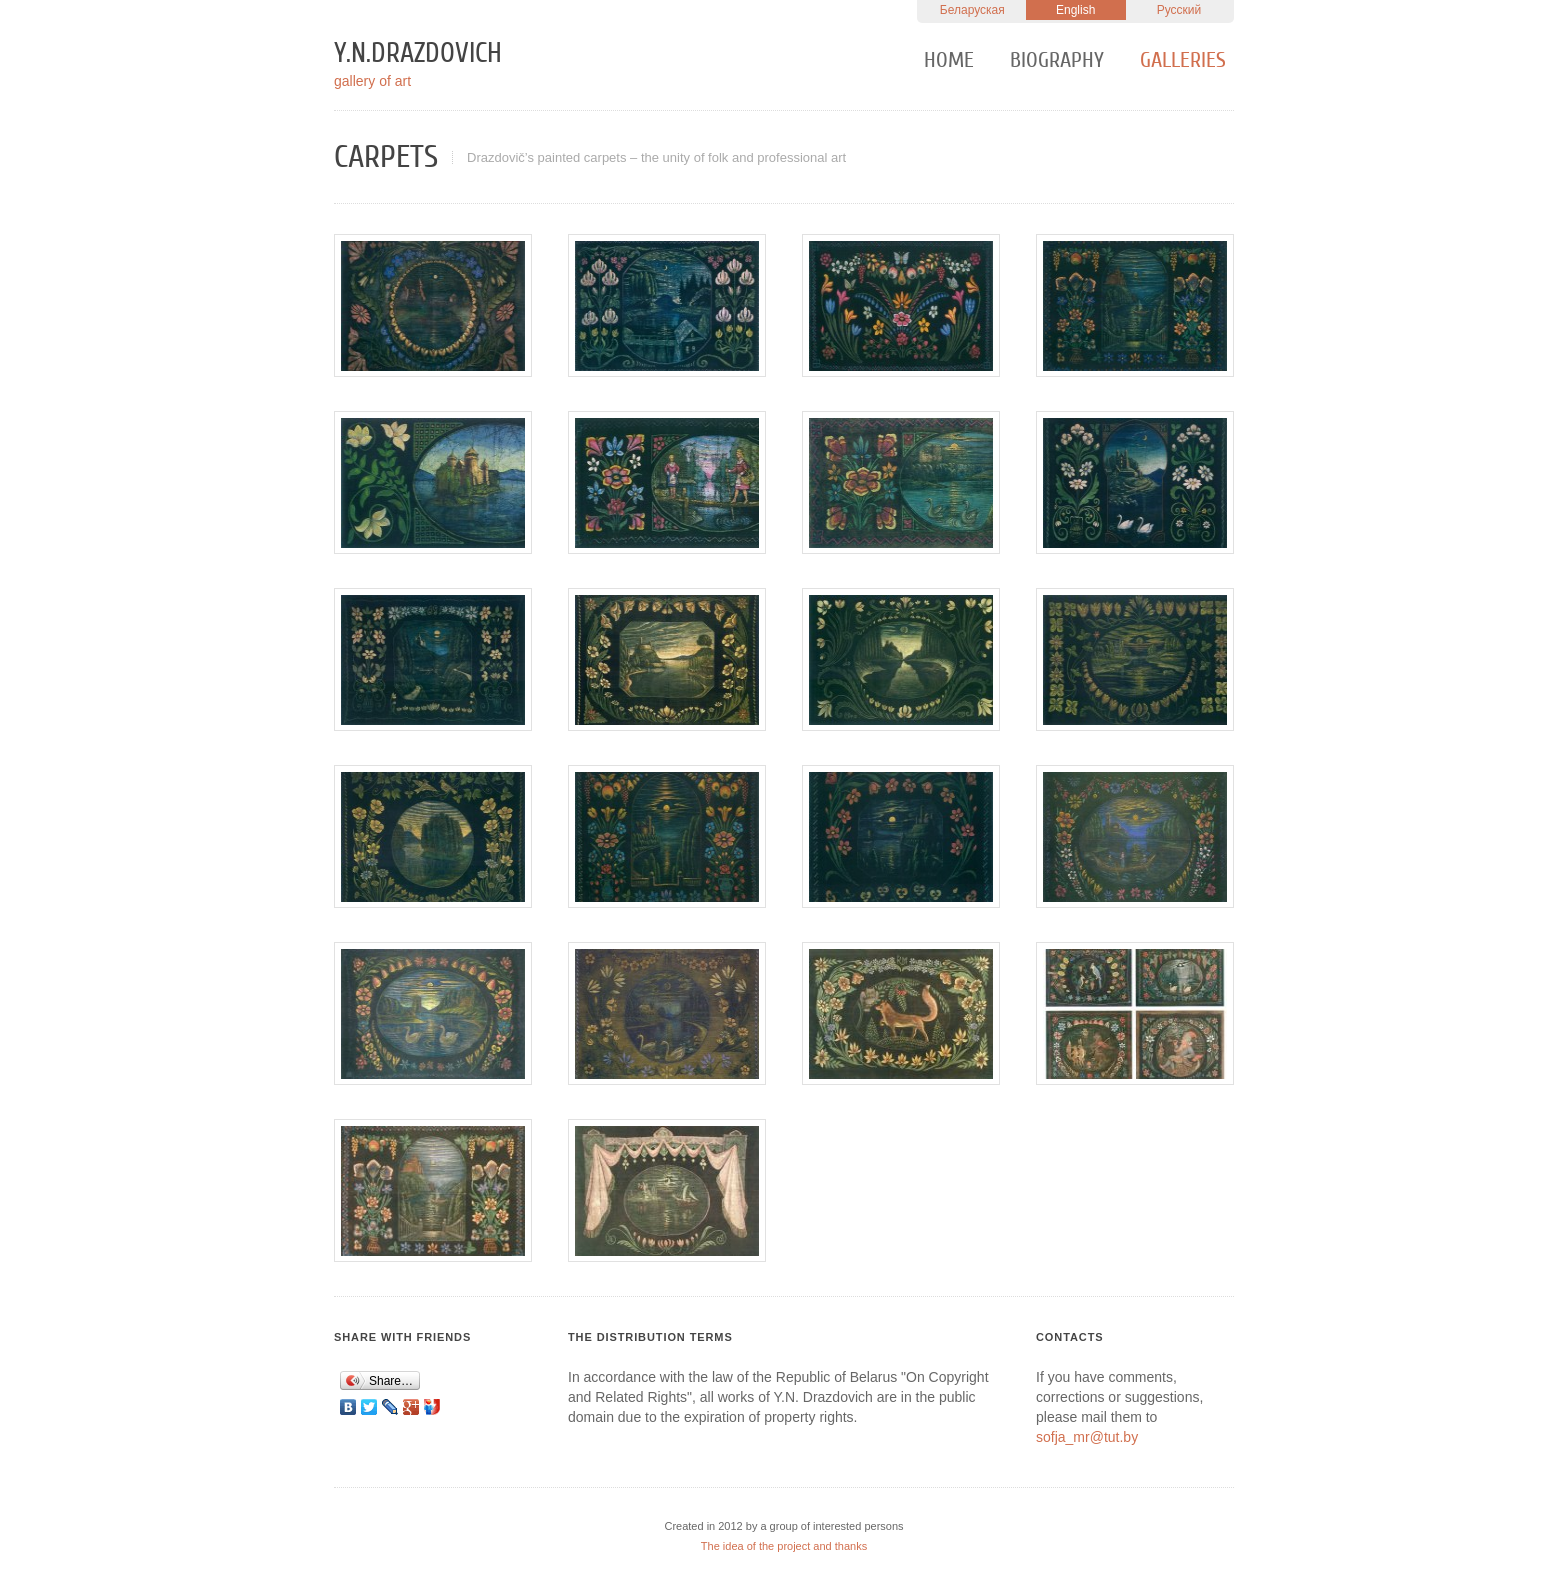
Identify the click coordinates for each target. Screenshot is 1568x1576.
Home (949, 60)
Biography (1057, 60)
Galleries (1183, 60)
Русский (1179, 10)
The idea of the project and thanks (784, 1546)
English (1075, 10)
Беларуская (972, 10)
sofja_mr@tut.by (1087, 1437)
